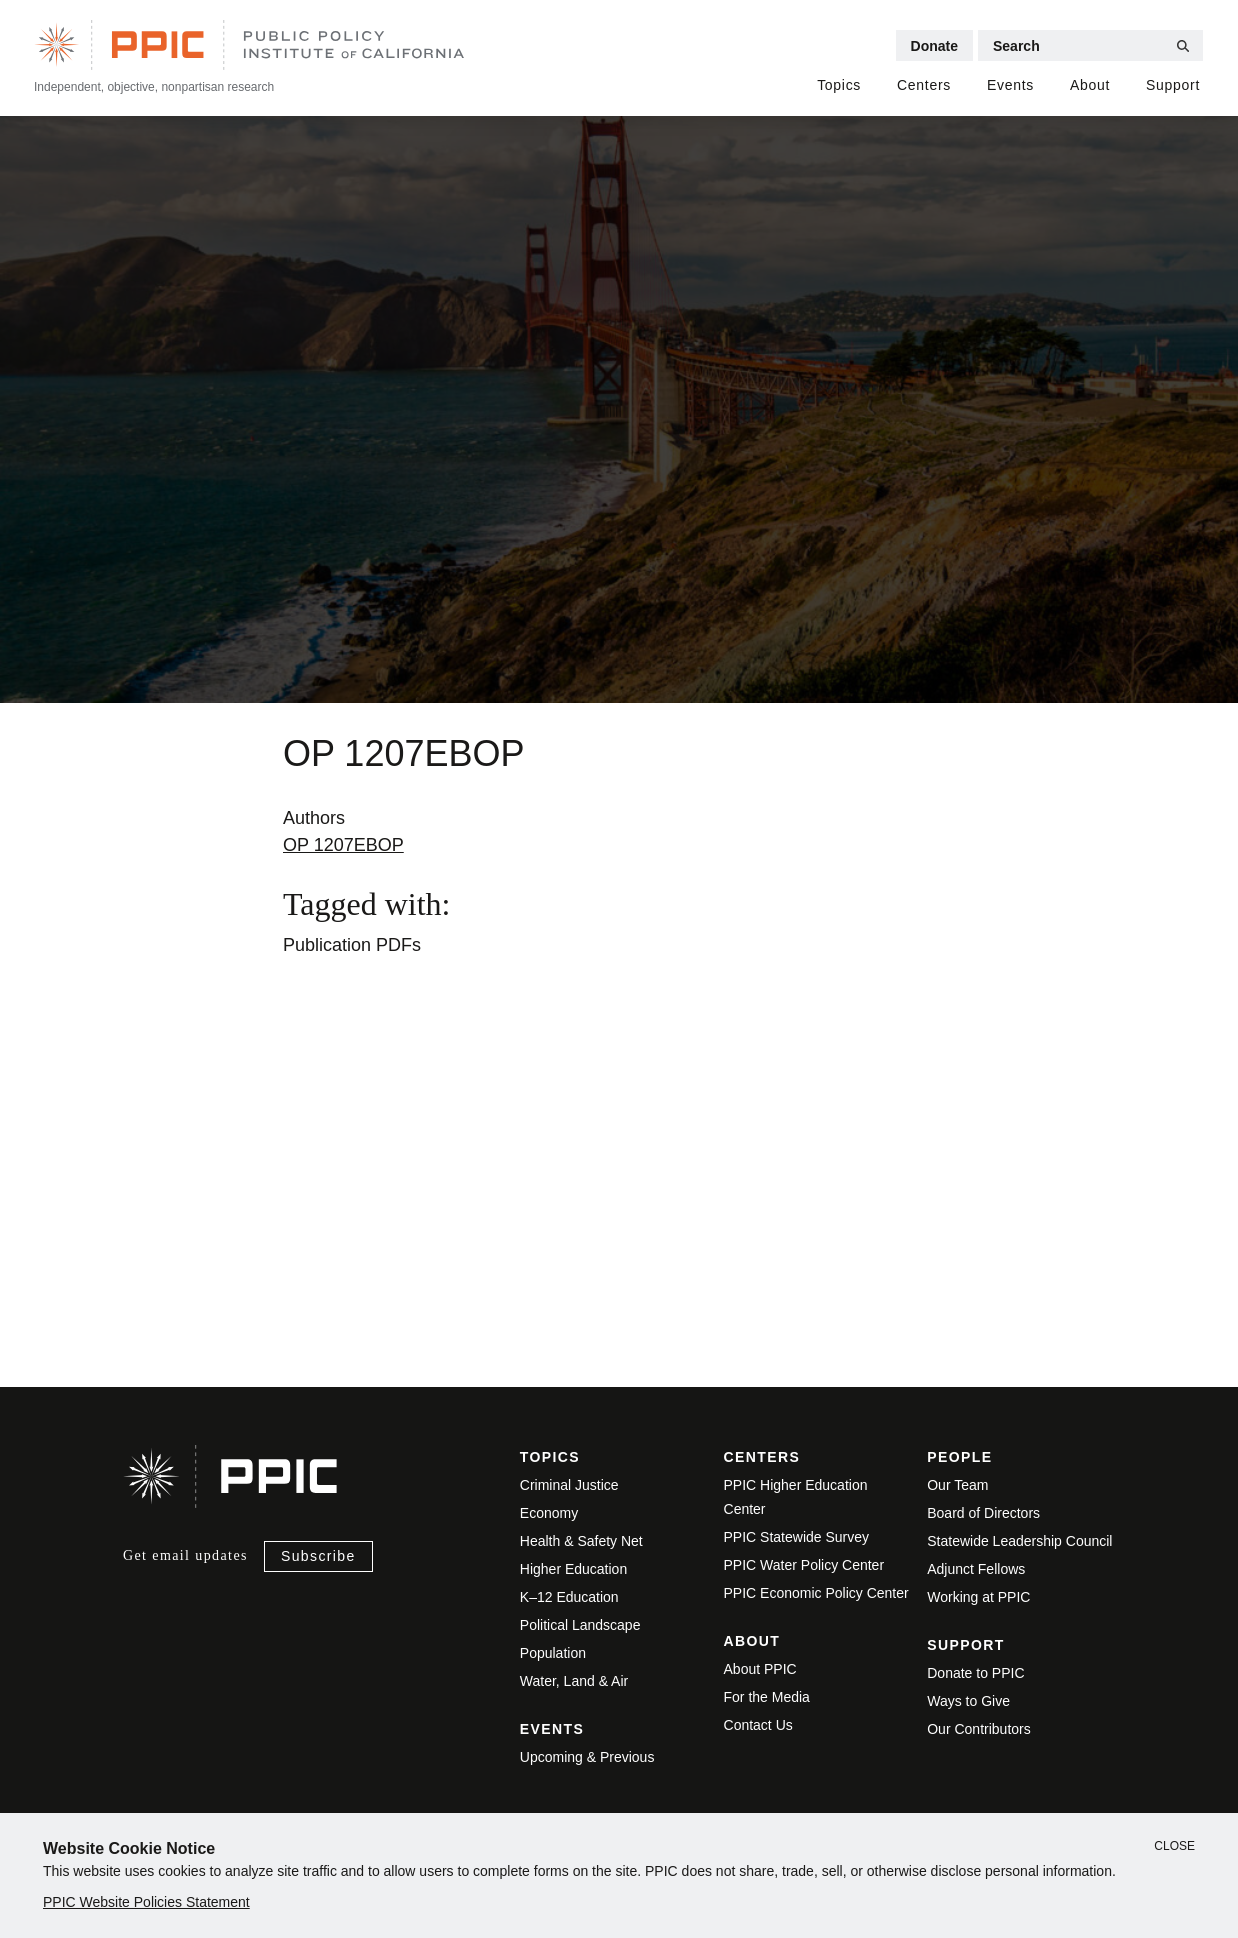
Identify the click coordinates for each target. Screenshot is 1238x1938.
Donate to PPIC (975, 1673)
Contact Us (758, 1725)
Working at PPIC (978, 1597)
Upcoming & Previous (587, 1757)
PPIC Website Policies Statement (146, 1902)
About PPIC (760, 1669)
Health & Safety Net (581, 1541)
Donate (934, 46)
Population (553, 1653)
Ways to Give (968, 1701)
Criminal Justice (569, 1485)
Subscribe (318, 1556)
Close (1174, 1846)
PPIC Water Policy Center (804, 1565)
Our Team (957, 1485)
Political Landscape (580, 1625)
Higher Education (573, 1569)
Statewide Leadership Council (1019, 1541)
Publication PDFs (352, 945)
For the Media (767, 1697)
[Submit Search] (1183, 46)
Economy (549, 1513)
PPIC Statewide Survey (797, 1537)
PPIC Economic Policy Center (816, 1593)
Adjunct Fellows (976, 1569)
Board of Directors (983, 1513)
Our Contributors (978, 1729)
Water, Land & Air (574, 1681)
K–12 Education (569, 1597)
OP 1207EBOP (343, 845)
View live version (299, 1258)
